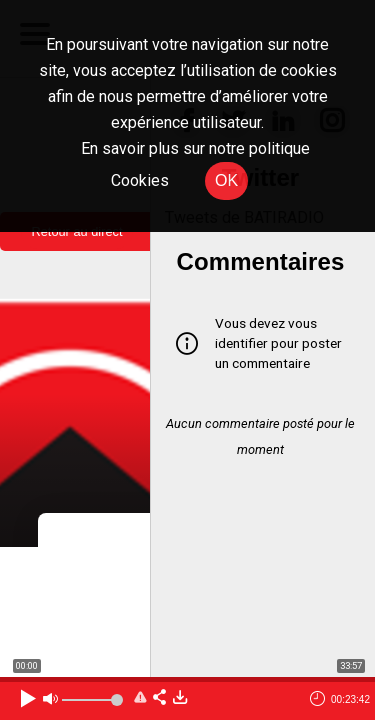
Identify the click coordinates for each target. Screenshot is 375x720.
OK (226, 180)
